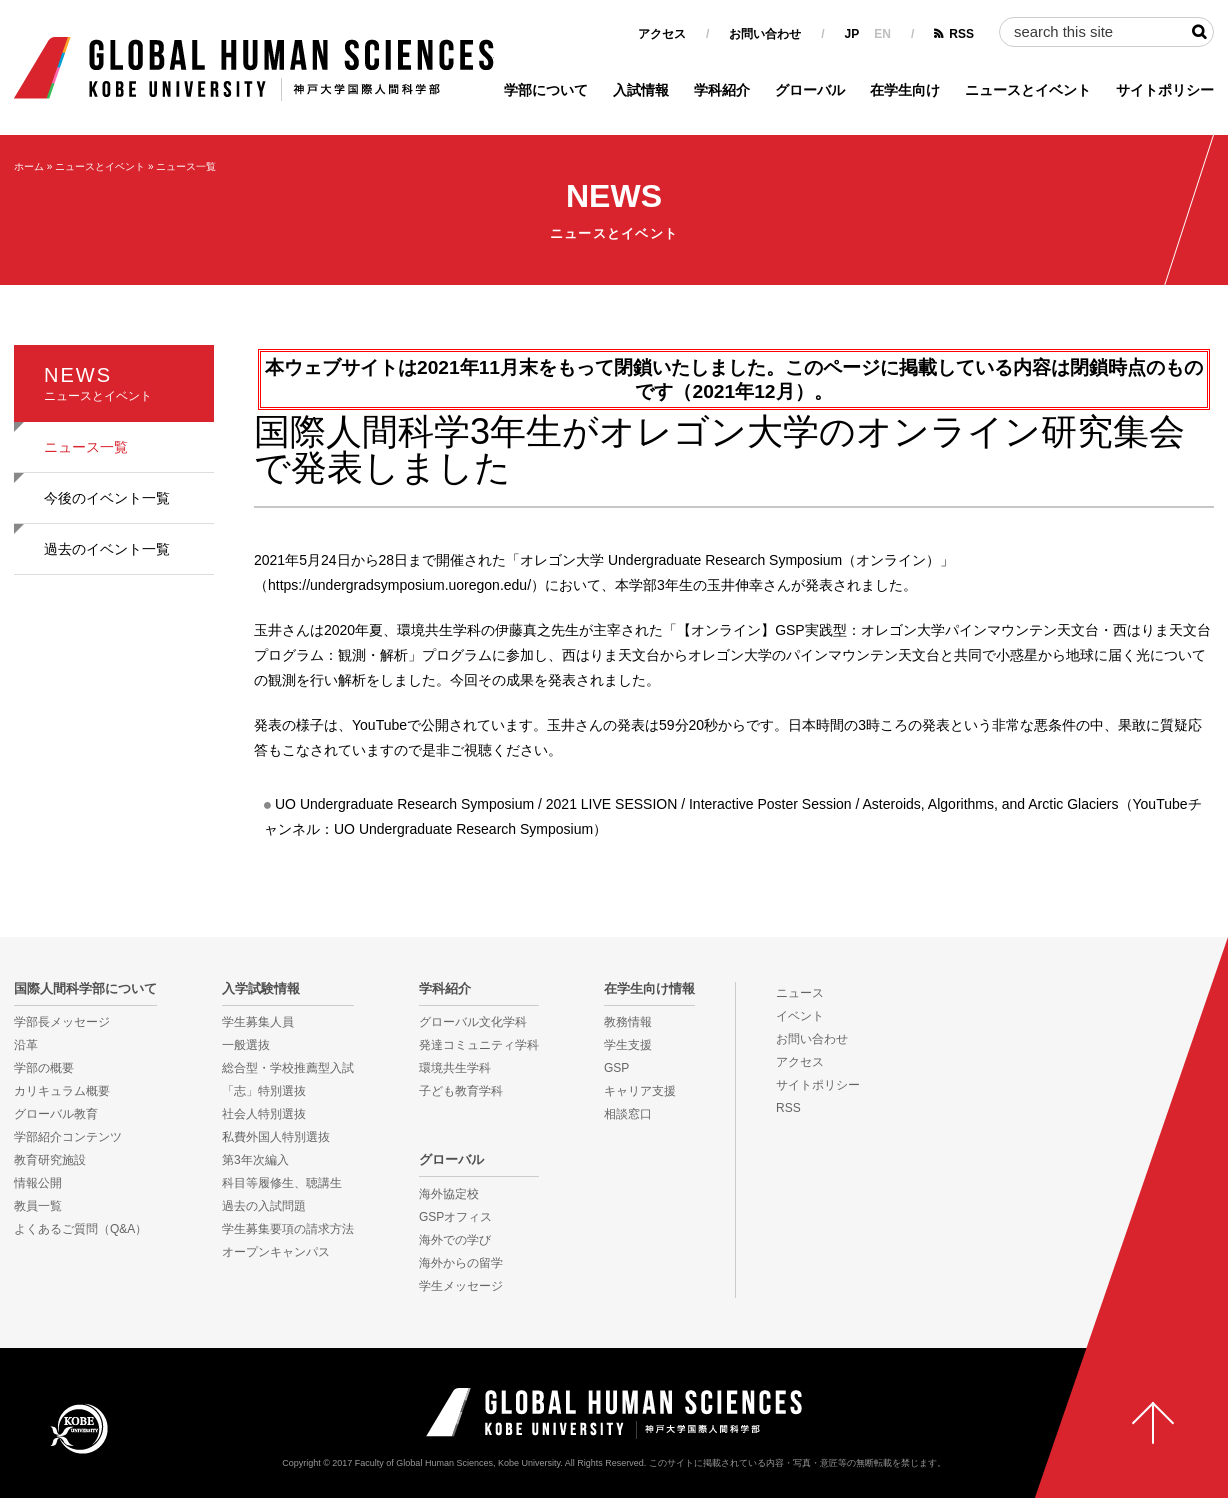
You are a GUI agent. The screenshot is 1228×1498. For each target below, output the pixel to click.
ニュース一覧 (186, 166)
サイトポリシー (1165, 90)
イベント (800, 1016)
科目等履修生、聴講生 (282, 1183)
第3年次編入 (255, 1160)
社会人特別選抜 (264, 1114)
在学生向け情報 (649, 989)
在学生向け (905, 90)
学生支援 (628, 1045)
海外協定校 (449, 1194)
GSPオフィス (455, 1217)
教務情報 (628, 1022)
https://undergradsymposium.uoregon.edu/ (399, 585)
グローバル (810, 90)
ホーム (29, 166)
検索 (1199, 32)
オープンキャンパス (276, 1252)
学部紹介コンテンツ (68, 1137)
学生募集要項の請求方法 (288, 1229)
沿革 (26, 1045)
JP (852, 34)
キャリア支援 (640, 1091)
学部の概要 (44, 1068)
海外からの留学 (461, 1263)
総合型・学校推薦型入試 (288, 1068)
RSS (961, 34)
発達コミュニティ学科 (479, 1045)
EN (882, 34)
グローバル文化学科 (473, 1022)
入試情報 (641, 90)
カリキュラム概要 (62, 1091)
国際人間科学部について (85, 989)
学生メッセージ (461, 1286)
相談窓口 (628, 1114)
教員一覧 (38, 1206)
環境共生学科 (455, 1068)
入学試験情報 (261, 989)
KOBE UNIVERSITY (79, 1428)
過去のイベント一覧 (107, 549)
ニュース (800, 993)
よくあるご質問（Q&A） (80, 1229)
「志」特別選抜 (264, 1091)
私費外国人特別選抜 (276, 1137)
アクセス (662, 34)
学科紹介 (722, 90)
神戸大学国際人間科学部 (614, 1413)
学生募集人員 (258, 1022)
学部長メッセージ (62, 1022)
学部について (546, 90)
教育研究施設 (50, 1160)
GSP (616, 1068)
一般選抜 (246, 1045)
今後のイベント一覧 (107, 498)
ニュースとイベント (1028, 90)
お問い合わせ (765, 34)
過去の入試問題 (264, 1206)
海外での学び (455, 1240)
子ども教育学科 (461, 1091)
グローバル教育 (56, 1114)
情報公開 (38, 1183)
